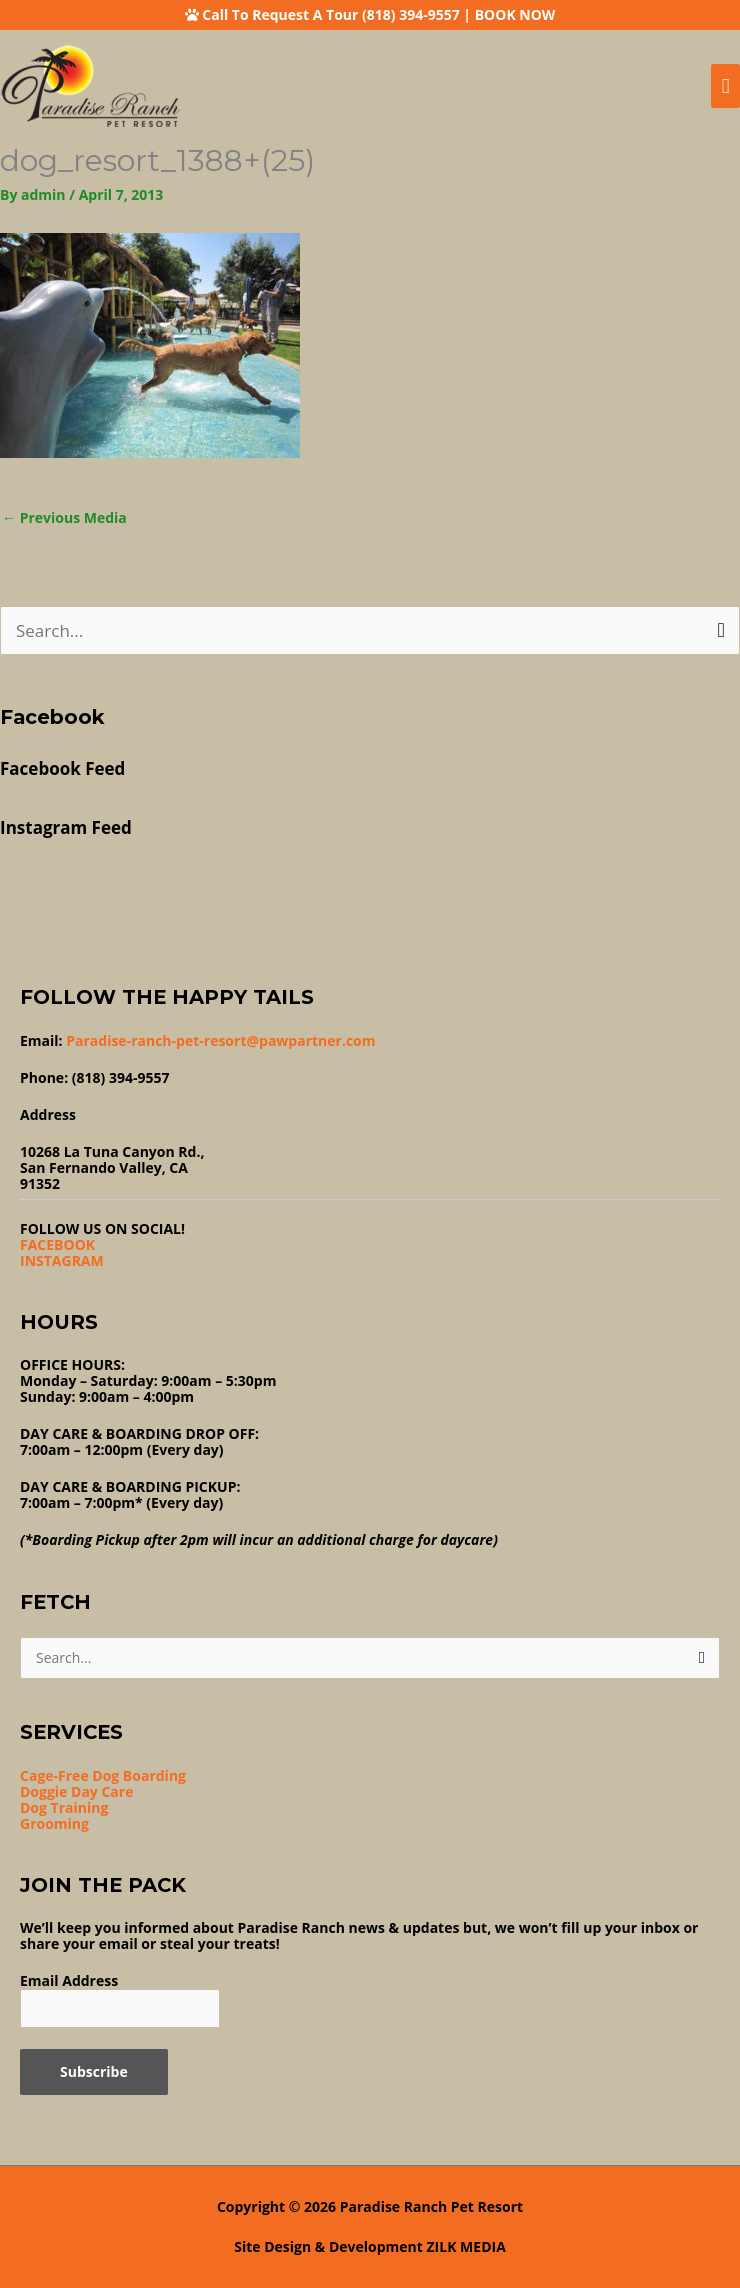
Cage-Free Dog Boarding (103, 1775)
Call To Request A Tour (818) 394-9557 (330, 14)
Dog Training (64, 1807)
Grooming (54, 1823)
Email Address (69, 1980)
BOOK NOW (515, 14)
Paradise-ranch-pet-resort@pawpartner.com (220, 1040)
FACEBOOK (57, 1244)
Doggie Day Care (76, 1791)
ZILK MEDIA (466, 2246)
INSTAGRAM (62, 1260)
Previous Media (64, 517)
